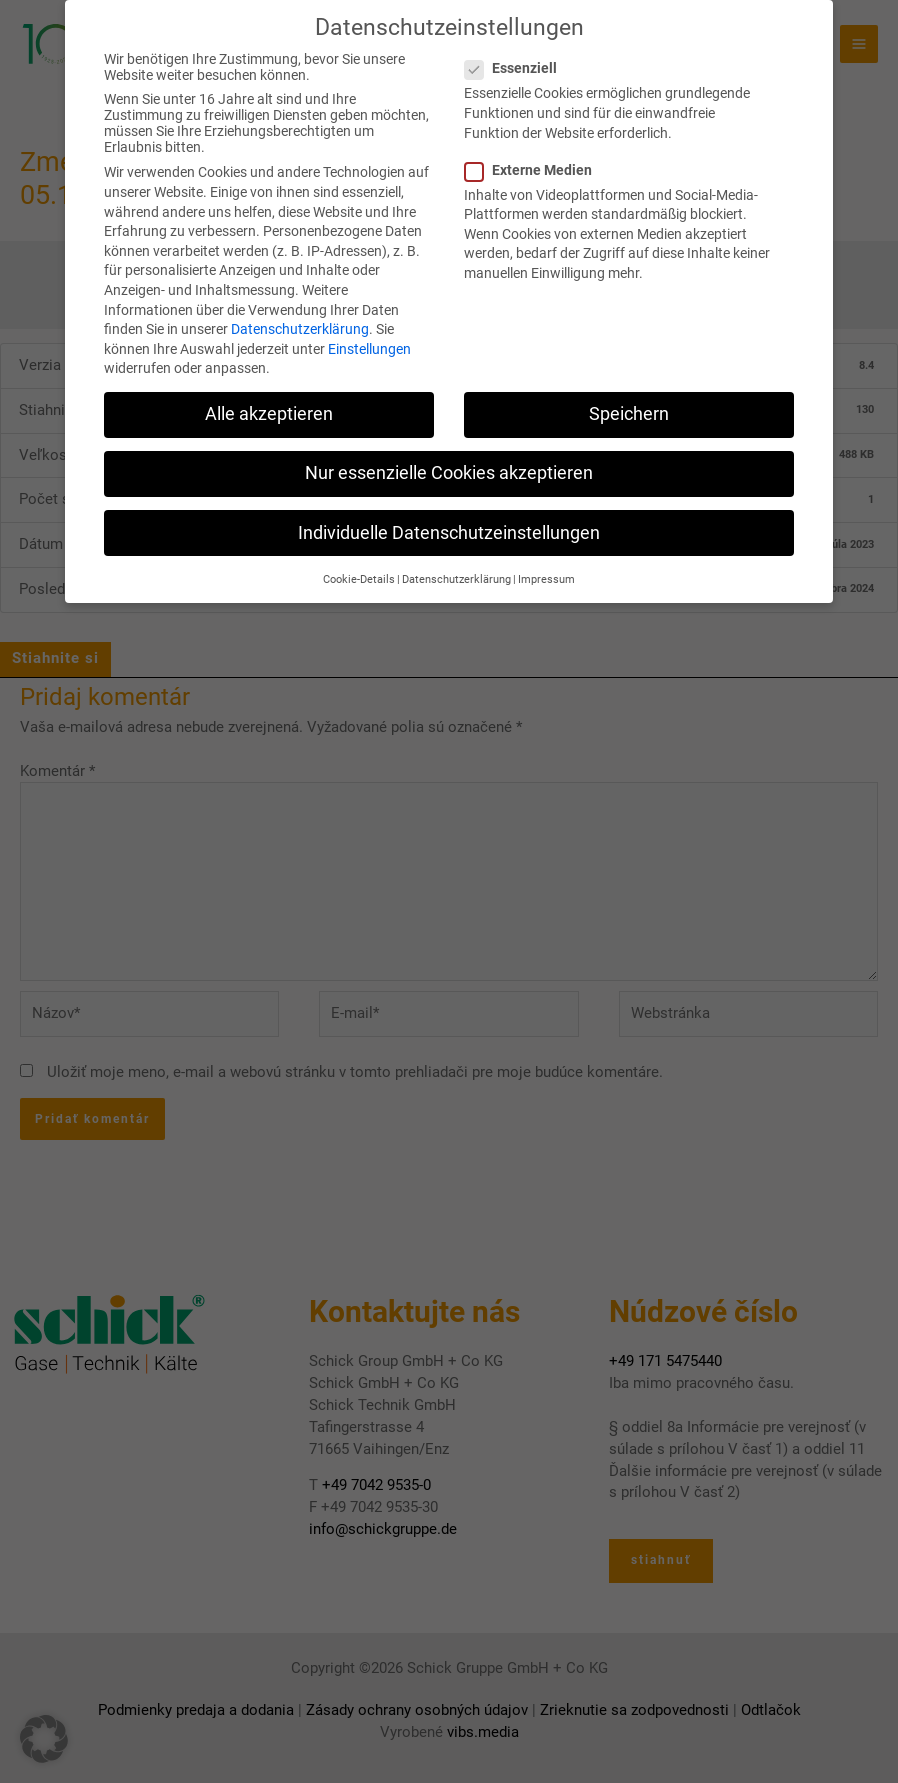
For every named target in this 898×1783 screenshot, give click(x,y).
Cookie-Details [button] (359, 555)
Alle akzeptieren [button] (269, 390)
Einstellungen (369, 325)
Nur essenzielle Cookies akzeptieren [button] (449, 450)
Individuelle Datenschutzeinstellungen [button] (449, 509)
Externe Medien (534, 146)
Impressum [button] (546, 555)
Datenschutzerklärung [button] (456, 555)
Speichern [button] (629, 390)
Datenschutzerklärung (300, 305)
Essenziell (517, 44)
